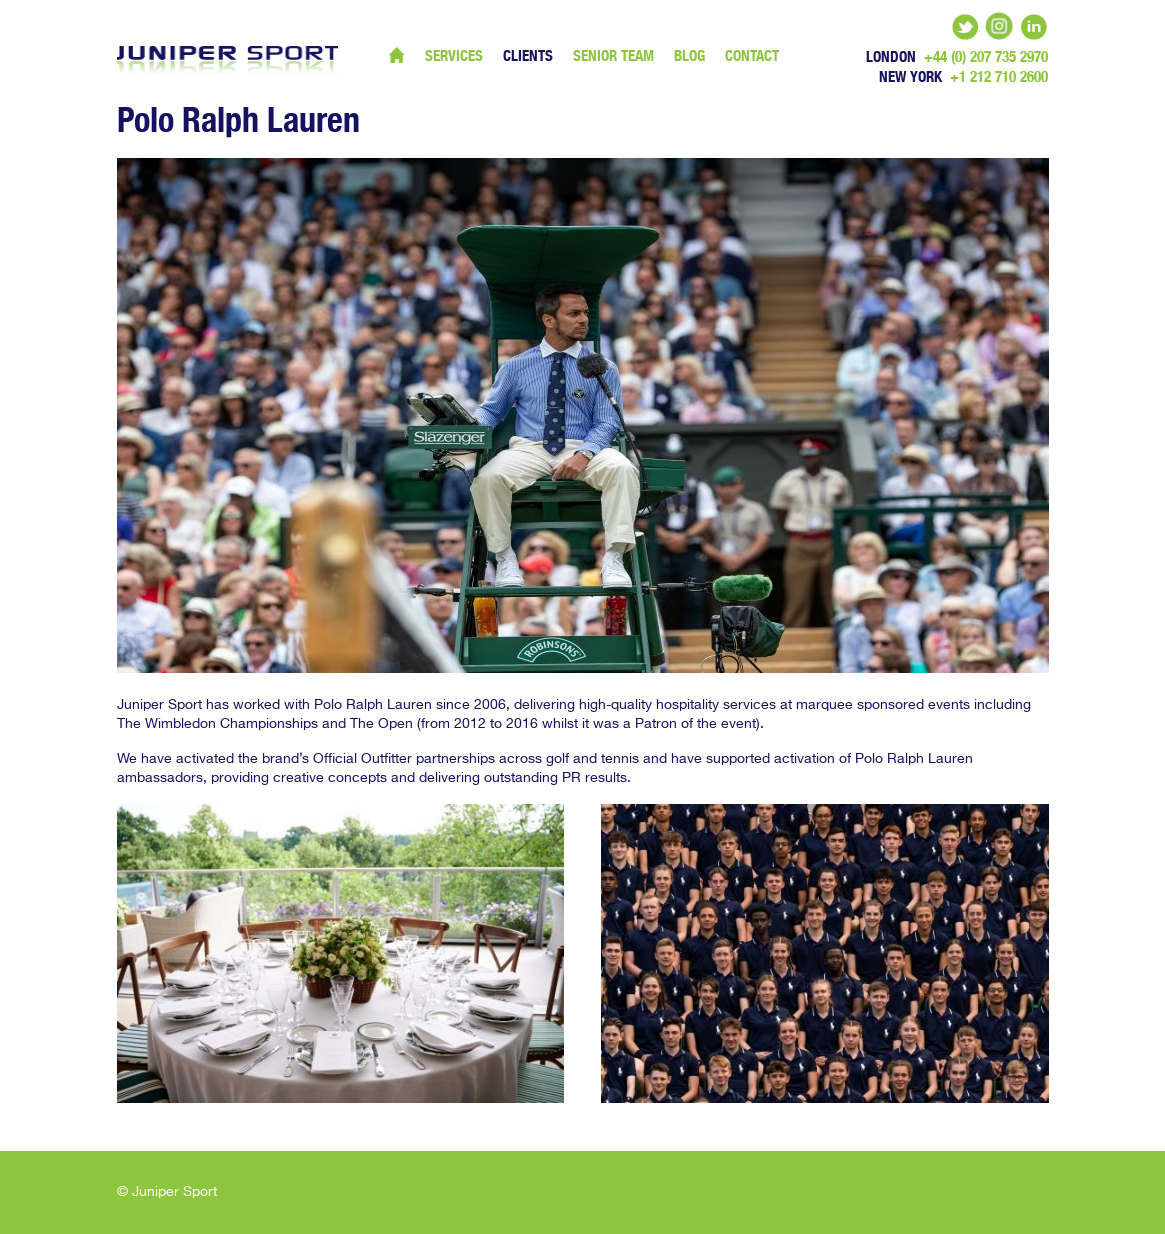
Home (397, 55)
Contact (752, 55)
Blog (689, 55)
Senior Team (613, 55)
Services (454, 55)
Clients (528, 55)
